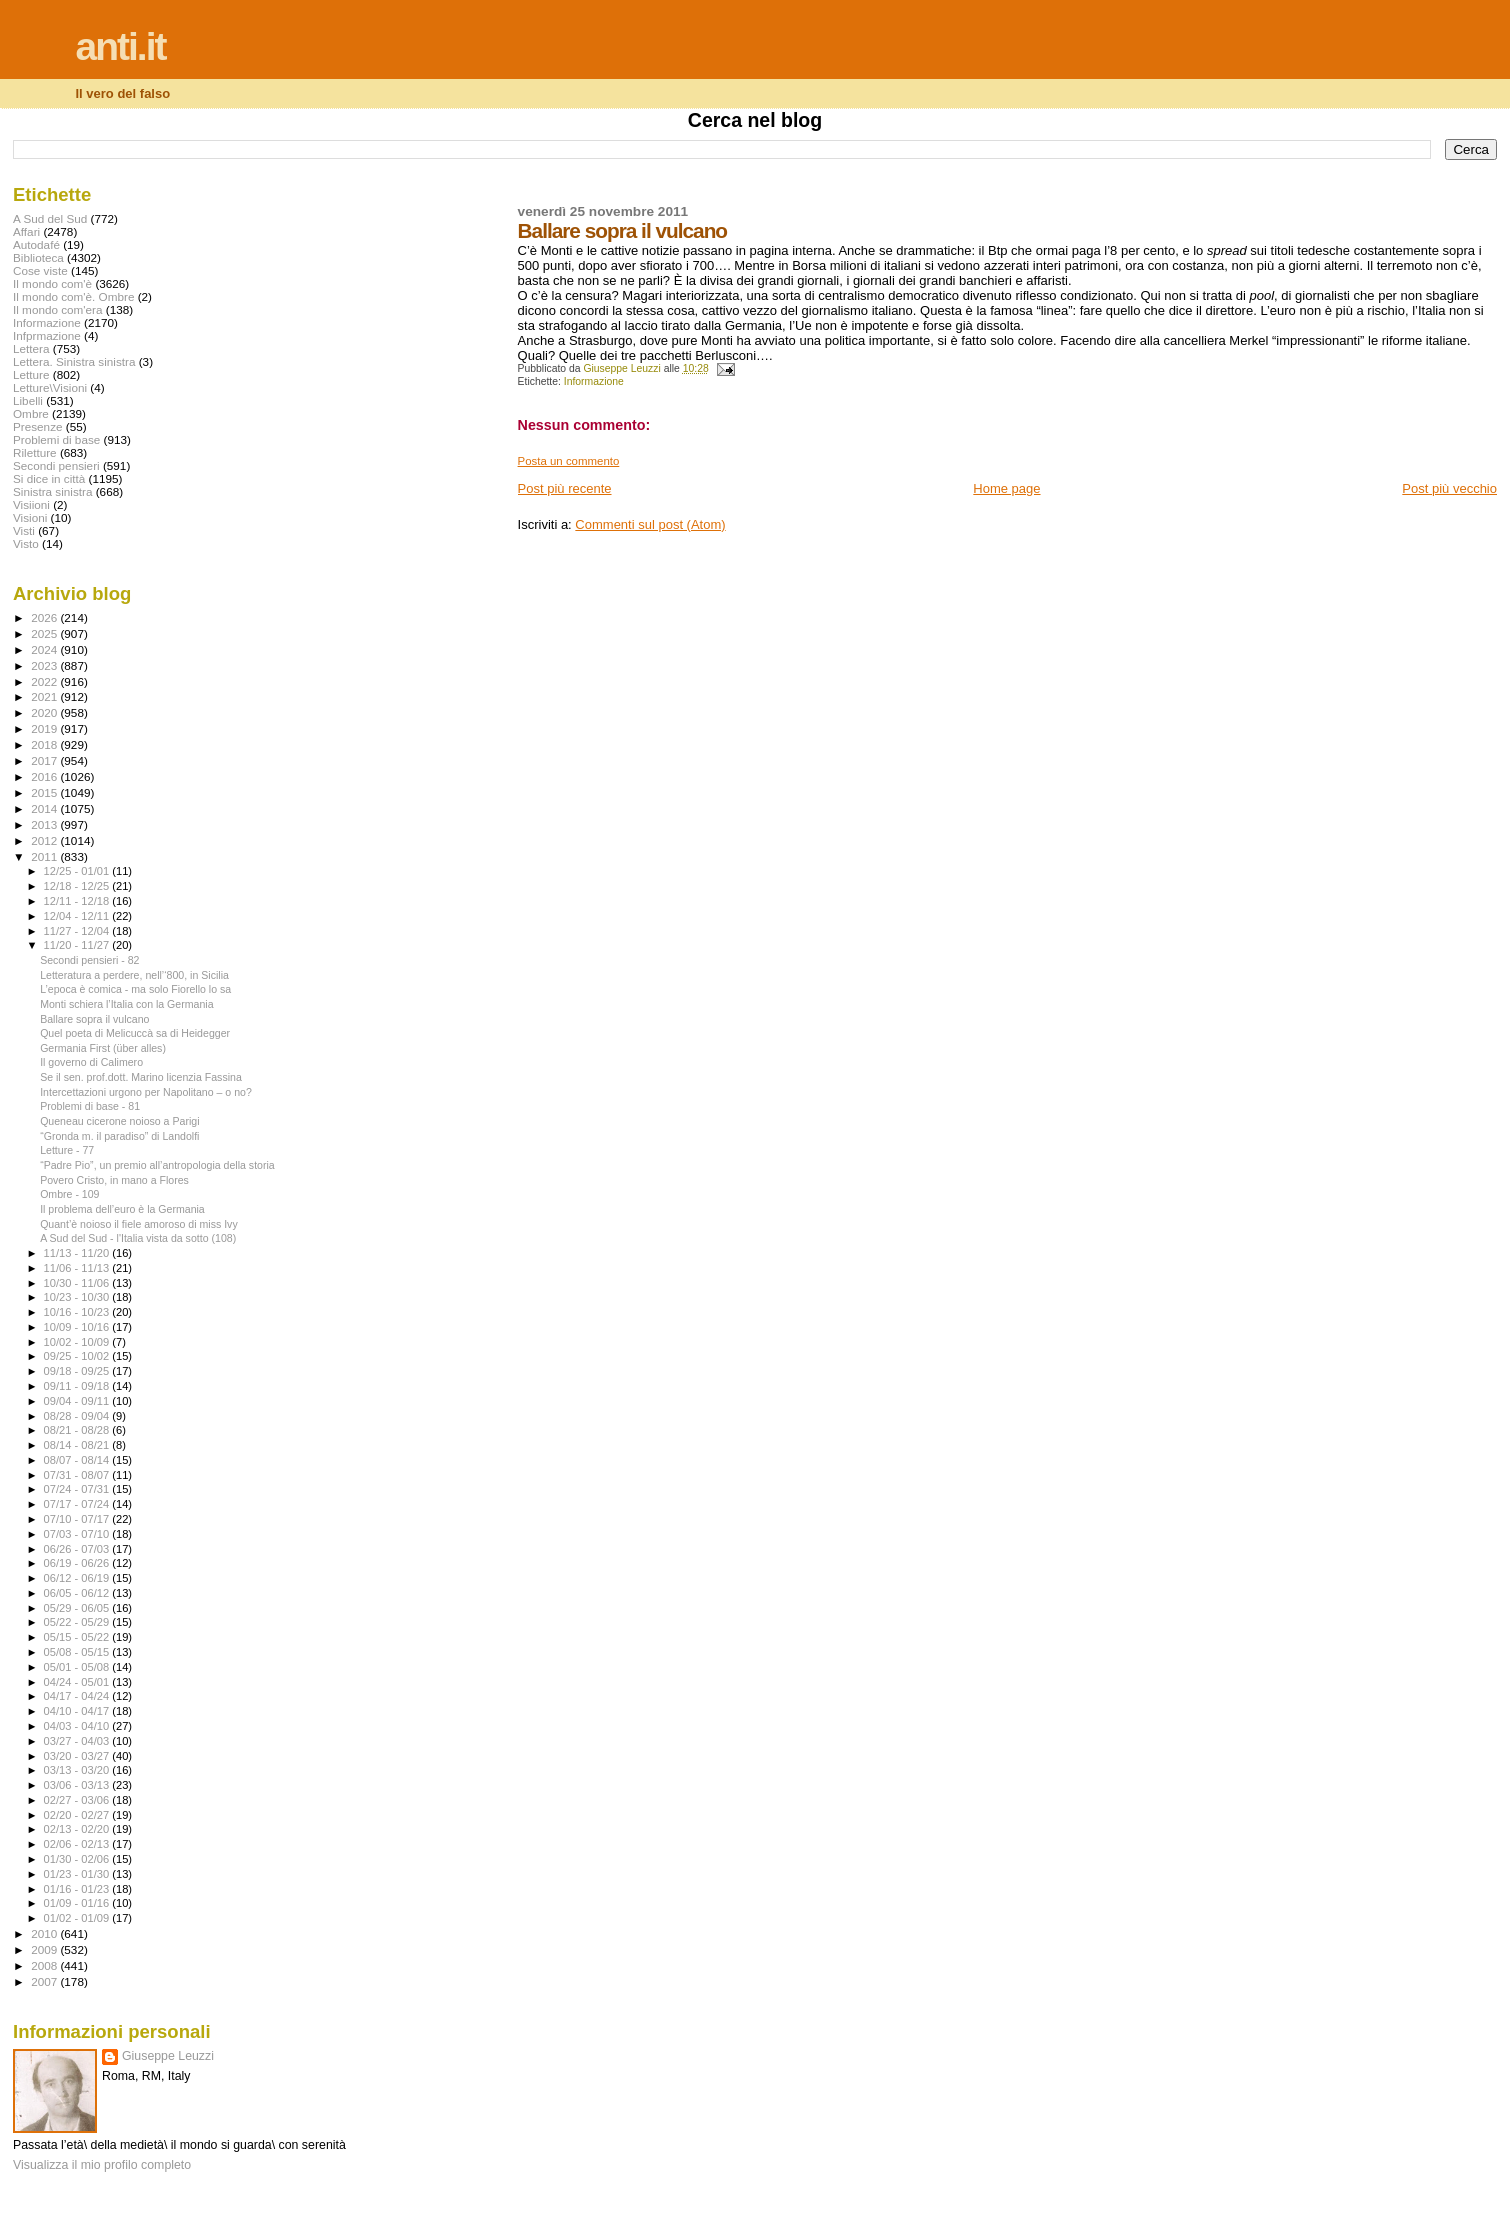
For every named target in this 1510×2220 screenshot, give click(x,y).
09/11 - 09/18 (78, 1386)
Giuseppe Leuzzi (168, 2056)
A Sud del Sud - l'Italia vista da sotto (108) (138, 1238)
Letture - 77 (67, 1150)
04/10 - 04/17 (78, 1711)
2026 (45, 617)
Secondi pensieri (56, 465)
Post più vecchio (1449, 488)
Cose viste (40, 270)
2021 (45, 696)
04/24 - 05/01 (78, 1682)
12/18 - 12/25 (78, 886)
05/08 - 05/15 (78, 1652)
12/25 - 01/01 (78, 871)
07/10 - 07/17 (78, 1519)
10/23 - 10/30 (78, 1297)
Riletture (35, 452)
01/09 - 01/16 (78, 1903)
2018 (45, 744)
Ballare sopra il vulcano (94, 1019)
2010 (45, 1933)
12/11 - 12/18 (78, 901)
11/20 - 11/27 (78, 945)
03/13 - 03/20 (78, 1770)
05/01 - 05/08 (78, 1667)
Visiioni (31, 504)
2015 (45, 792)
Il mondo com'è (52, 283)
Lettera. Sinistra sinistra (74, 361)
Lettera (31, 348)
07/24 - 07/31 (78, 1489)
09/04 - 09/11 (78, 1401)
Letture (31, 374)
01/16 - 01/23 (78, 1889)
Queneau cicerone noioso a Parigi (119, 1121)
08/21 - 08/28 (78, 1430)
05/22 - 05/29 (78, 1622)
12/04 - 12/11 (78, 916)
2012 (45, 840)
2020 (45, 712)
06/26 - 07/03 (78, 1549)
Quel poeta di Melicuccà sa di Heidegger (135, 1033)
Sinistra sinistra (52, 491)
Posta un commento (569, 461)
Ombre (31, 413)
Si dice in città (49, 478)
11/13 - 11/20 (78, 1253)
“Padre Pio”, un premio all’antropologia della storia (157, 1165)
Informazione (594, 381)
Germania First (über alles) (103, 1048)
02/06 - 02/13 (78, 1844)
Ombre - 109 (69, 1194)
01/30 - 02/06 (78, 1859)
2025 (45, 633)
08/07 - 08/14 (78, 1460)
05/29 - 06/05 (78, 1608)
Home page (1006, 488)
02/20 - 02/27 (78, 1815)
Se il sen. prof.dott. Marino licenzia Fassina (141, 1077)
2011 (45, 856)
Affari (26, 231)
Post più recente (565, 488)
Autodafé (36, 244)
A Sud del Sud (50, 218)
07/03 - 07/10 (78, 1534)
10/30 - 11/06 (78, 1283)
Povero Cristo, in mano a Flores (114, 1180)
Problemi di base (56, 439)
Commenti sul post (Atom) (650, 524)
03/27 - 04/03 (78, 1741)
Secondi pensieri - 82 (89, 960)
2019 (45, 728)
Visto (26, 543)
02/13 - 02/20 (78, 1829)
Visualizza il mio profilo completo (102, 2165)
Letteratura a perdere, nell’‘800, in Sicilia (134, 975)
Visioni (30, 517)
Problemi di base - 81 (90, 1106)
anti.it (121, 46)
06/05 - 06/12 (78, 1593)
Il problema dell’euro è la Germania (122, 1209)
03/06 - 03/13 (78, 1785)
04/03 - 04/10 (78, 1726)
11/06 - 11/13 (78, 1268)
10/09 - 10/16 (78, 1327)
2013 (45, 824)
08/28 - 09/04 (78, 1416)
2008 (45, 1965)
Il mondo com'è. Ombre (73, 296)
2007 (45, 1981)
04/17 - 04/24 (78, 1696)
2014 (45, 808)
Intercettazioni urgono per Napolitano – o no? (146, 1092)
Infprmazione (47, 335)
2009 (45, 1949)
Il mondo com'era (58, 309)
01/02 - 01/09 (78, 1918)
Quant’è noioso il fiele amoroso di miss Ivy (139, 1224)
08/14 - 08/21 (78, 1445)
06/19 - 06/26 (78, 1563)
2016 (45, 776)
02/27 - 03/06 (78, 1800)
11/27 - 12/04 (78, 931)
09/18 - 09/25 (78, 1371)
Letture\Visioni (50, 387)
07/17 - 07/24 (78, 1504)
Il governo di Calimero (91, 1062)
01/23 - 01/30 (78, 1874)
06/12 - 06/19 (78, 1578)
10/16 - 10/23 (78, 1312)
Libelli (28, 400)
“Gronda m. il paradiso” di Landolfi (119, 1136)
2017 (45, 760)
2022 (45, 681)
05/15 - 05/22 (78, 1637)
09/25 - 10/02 (78, 1356)
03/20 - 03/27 (78, 1756)
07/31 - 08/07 (78, 1475)
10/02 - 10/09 (78, 1342)
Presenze (38, 426)
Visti (24, 530)
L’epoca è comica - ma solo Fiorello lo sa (135, 989)
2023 (45, 665)
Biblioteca (38, 257)
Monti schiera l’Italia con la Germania (126, 1004)
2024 (45, 649)
